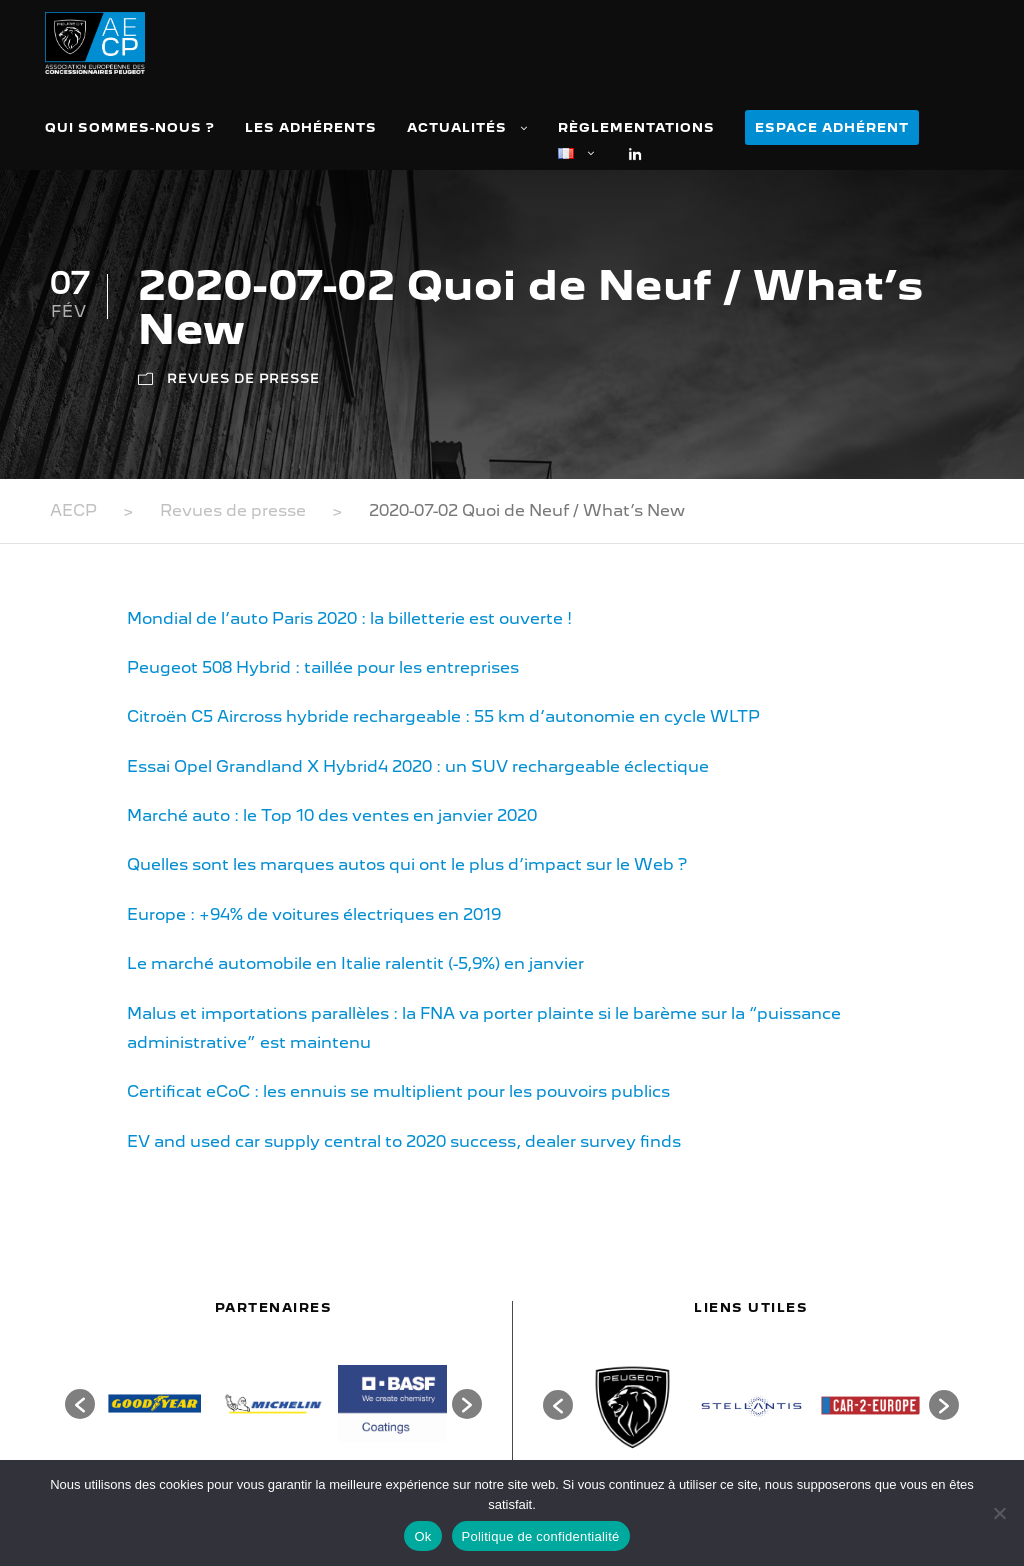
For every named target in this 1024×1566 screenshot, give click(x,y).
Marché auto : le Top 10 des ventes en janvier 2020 (332, 815)
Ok (422, 1536)
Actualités (457, 127)
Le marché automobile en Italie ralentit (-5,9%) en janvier (355, 963)
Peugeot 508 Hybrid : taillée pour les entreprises (323, 667)
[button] (80, 1404)
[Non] (999, 1513)
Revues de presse (243, 378)
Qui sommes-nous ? (130, 127)
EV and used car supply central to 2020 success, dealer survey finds (404, 1141)
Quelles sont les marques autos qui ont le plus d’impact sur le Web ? (407, 864)
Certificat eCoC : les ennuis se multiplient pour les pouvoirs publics (398, 1091)
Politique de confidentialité (541, 1536)
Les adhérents (311, 127)
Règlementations (636, 127)
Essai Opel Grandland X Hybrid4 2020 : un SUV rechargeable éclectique (418, 766)
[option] (154, 1403)
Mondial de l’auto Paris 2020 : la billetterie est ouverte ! (349, 618)
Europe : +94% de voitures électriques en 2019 (314, 914)
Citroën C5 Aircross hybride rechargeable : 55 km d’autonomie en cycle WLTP (443, 716)
